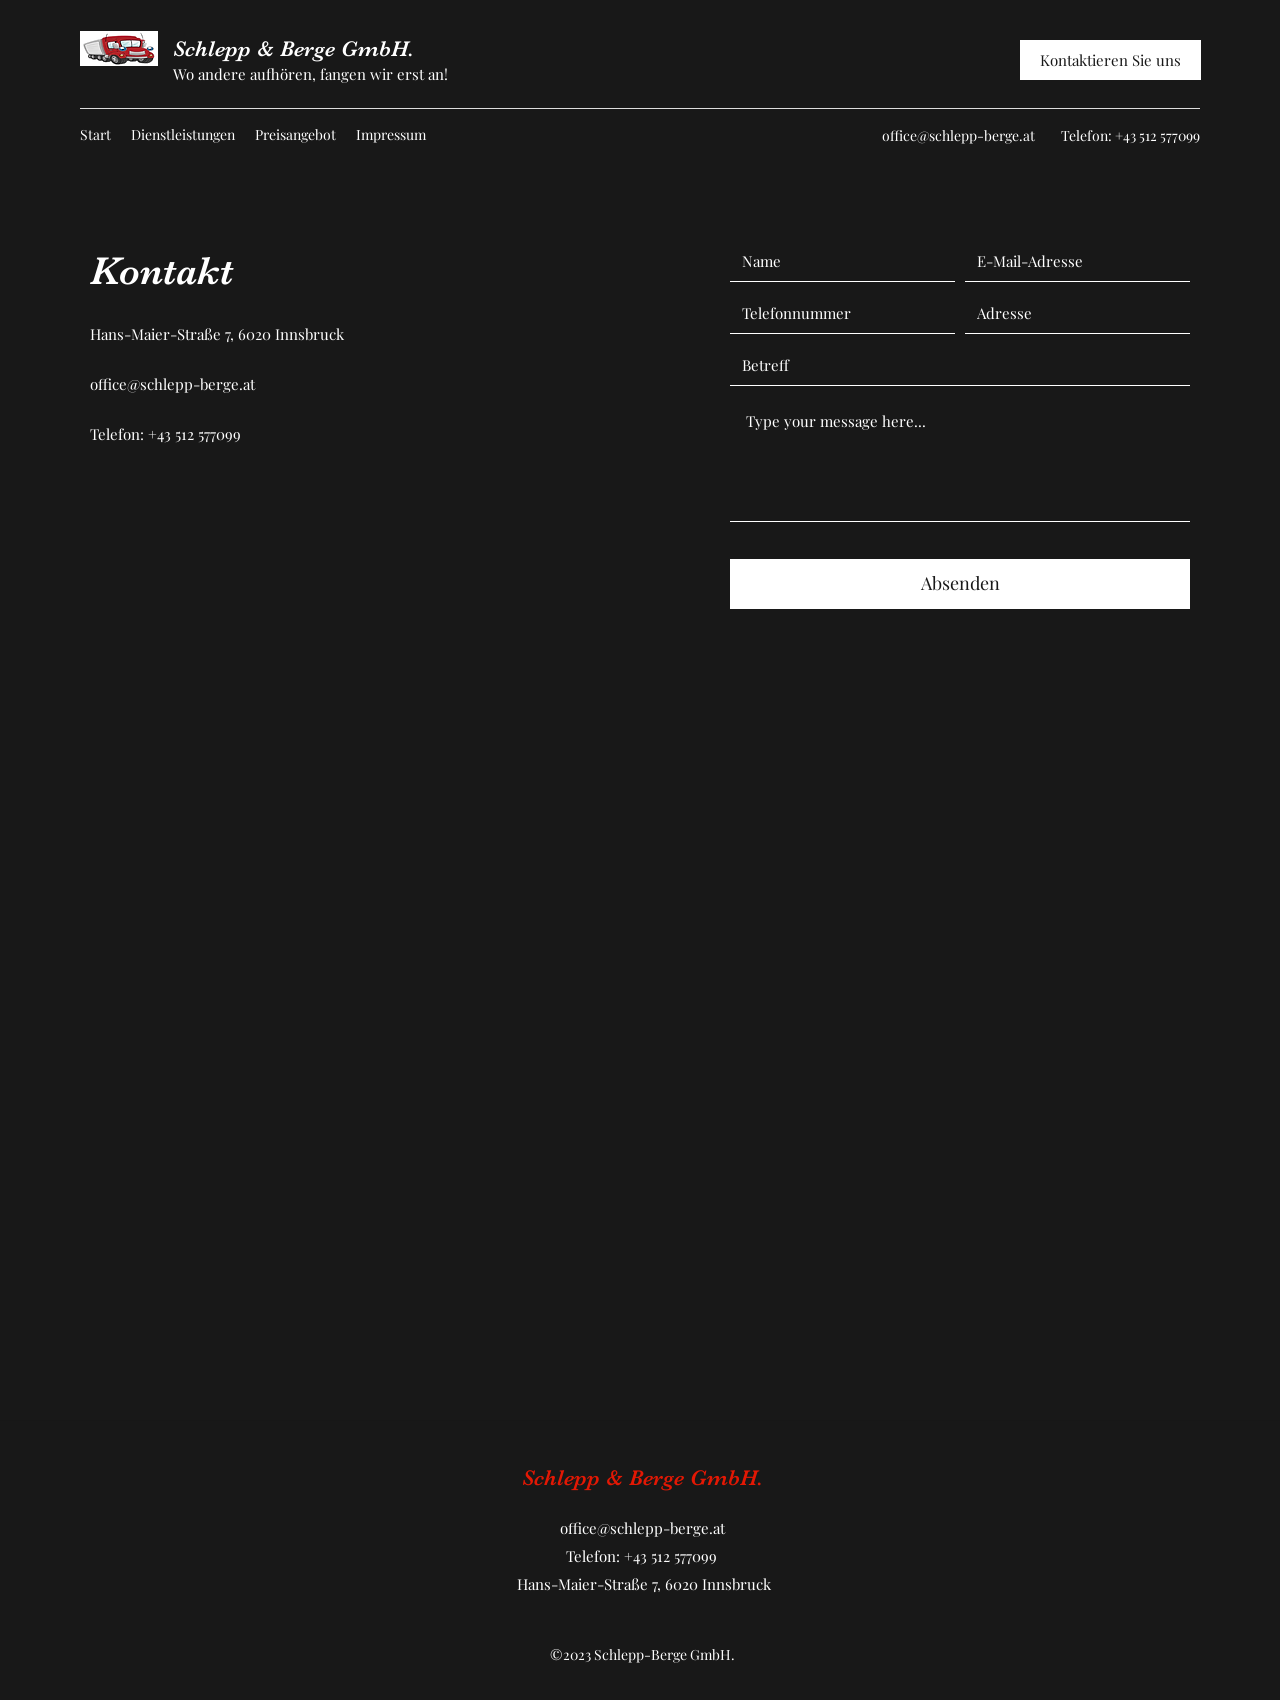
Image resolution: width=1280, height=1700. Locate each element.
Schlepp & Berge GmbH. (293, 48)
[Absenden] (960, 584)
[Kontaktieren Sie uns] (1110, 60)
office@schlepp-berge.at (958, 135)
